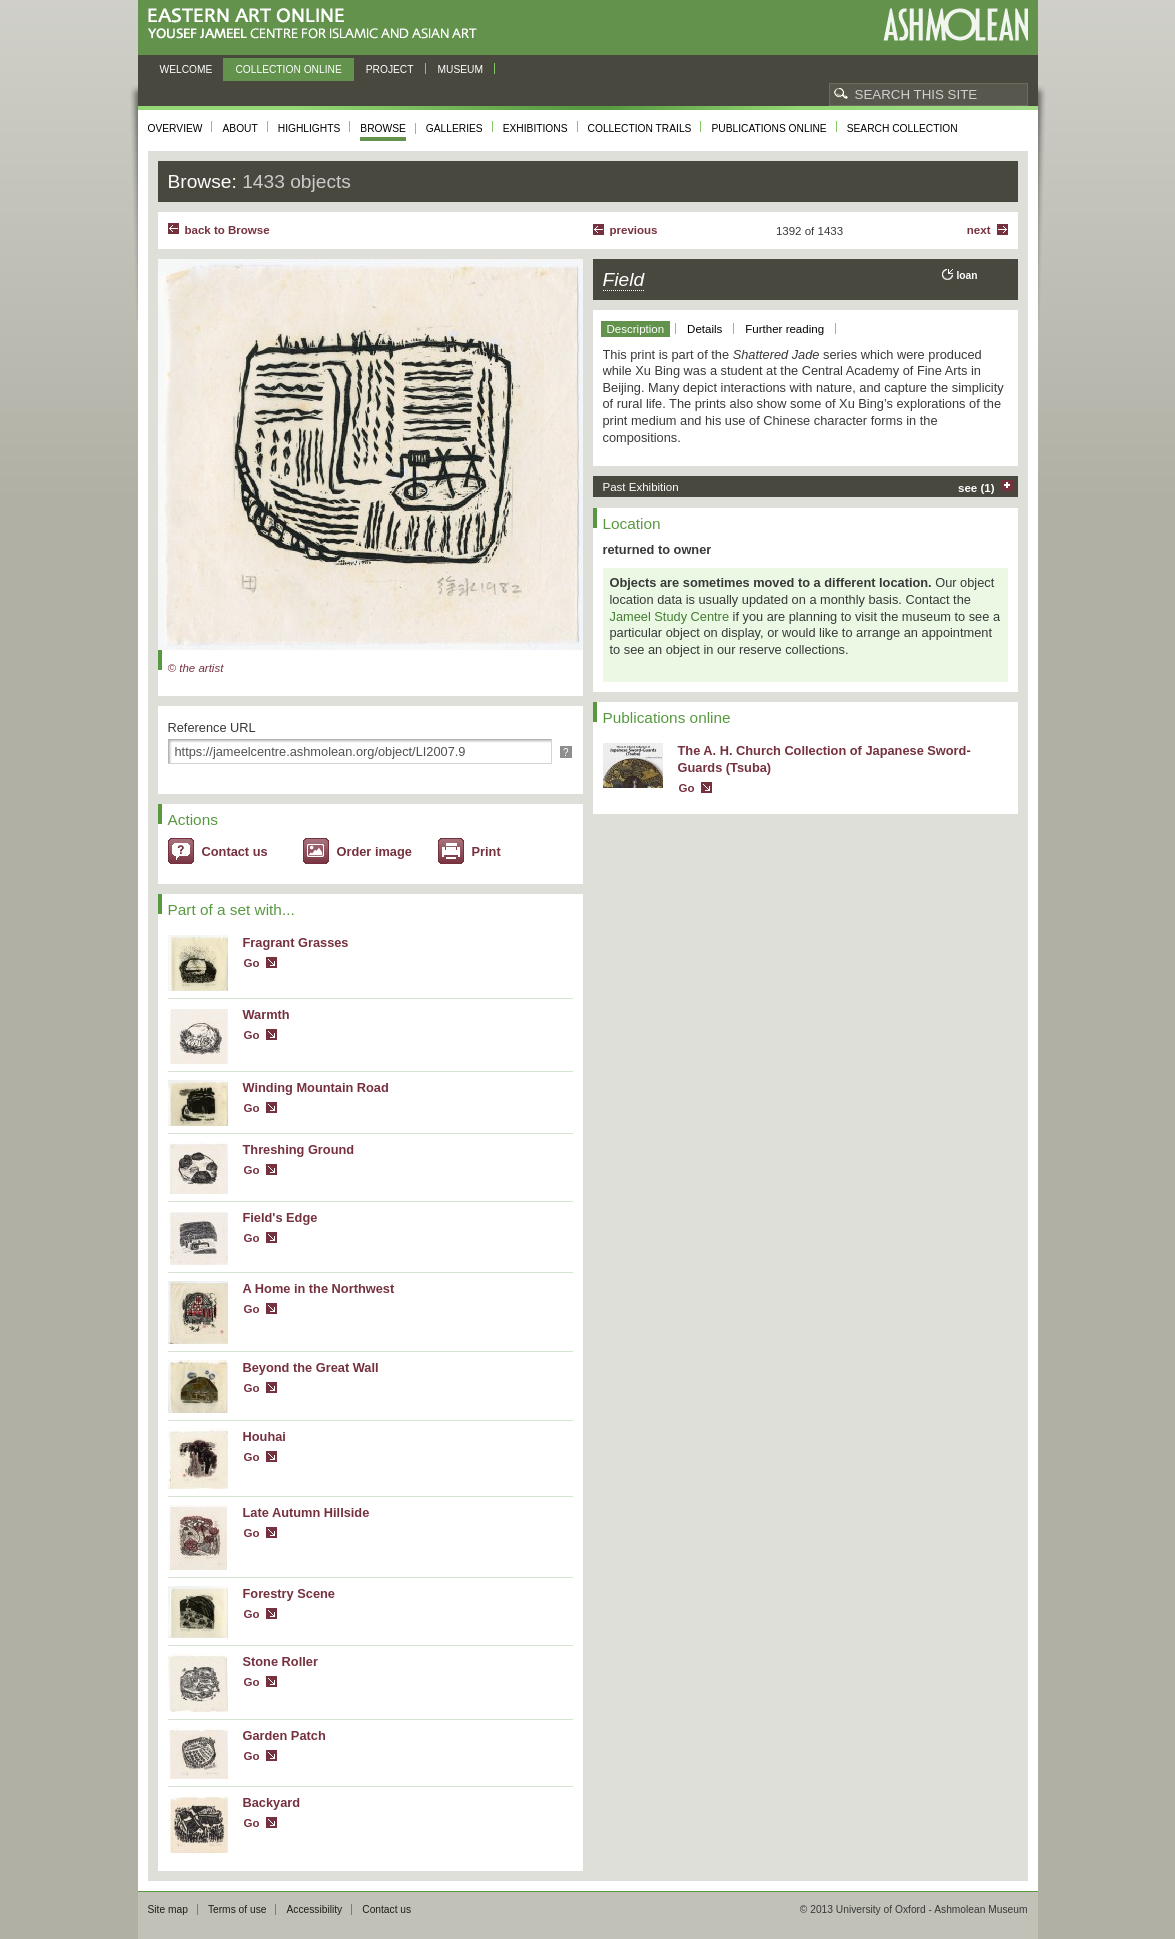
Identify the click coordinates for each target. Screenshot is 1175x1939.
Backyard (272, 1802)
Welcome (186, 69)
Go (252, 963)
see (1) (976, 488)
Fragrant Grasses (296, 942)
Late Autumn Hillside (306, 1512)
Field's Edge (280, 1217)
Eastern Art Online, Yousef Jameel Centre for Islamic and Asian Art (317, 24)
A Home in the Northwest (319, 1288)
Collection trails (640, 128)
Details (704, 329)
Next (979, 230)
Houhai (264, 1436)
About (239, 128)
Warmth (266, 1014)
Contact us (235, 851)
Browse (383, 128)
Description (636, 329)
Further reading (784, 329)
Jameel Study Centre (670, 616)
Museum (461, 69)
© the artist (196, 668)
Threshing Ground (299, 1149)
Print (486, 851)
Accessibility (314, 1909)
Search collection (902, 128)
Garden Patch (284, 1735)
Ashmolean (955, 24)
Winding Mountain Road (316, 1087)
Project (390, 69)
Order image (374, 851)
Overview (175, 128)
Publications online (768, 128)
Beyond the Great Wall (311, 1367)
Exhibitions (535, 128)
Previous (634, 230)
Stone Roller (280, 1661)
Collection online (288, 69)
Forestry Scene (289, 1593)
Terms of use (237, 1909)
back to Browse (227, 230)
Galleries (454, 128)
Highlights (309, 128)
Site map (168, 1909)
